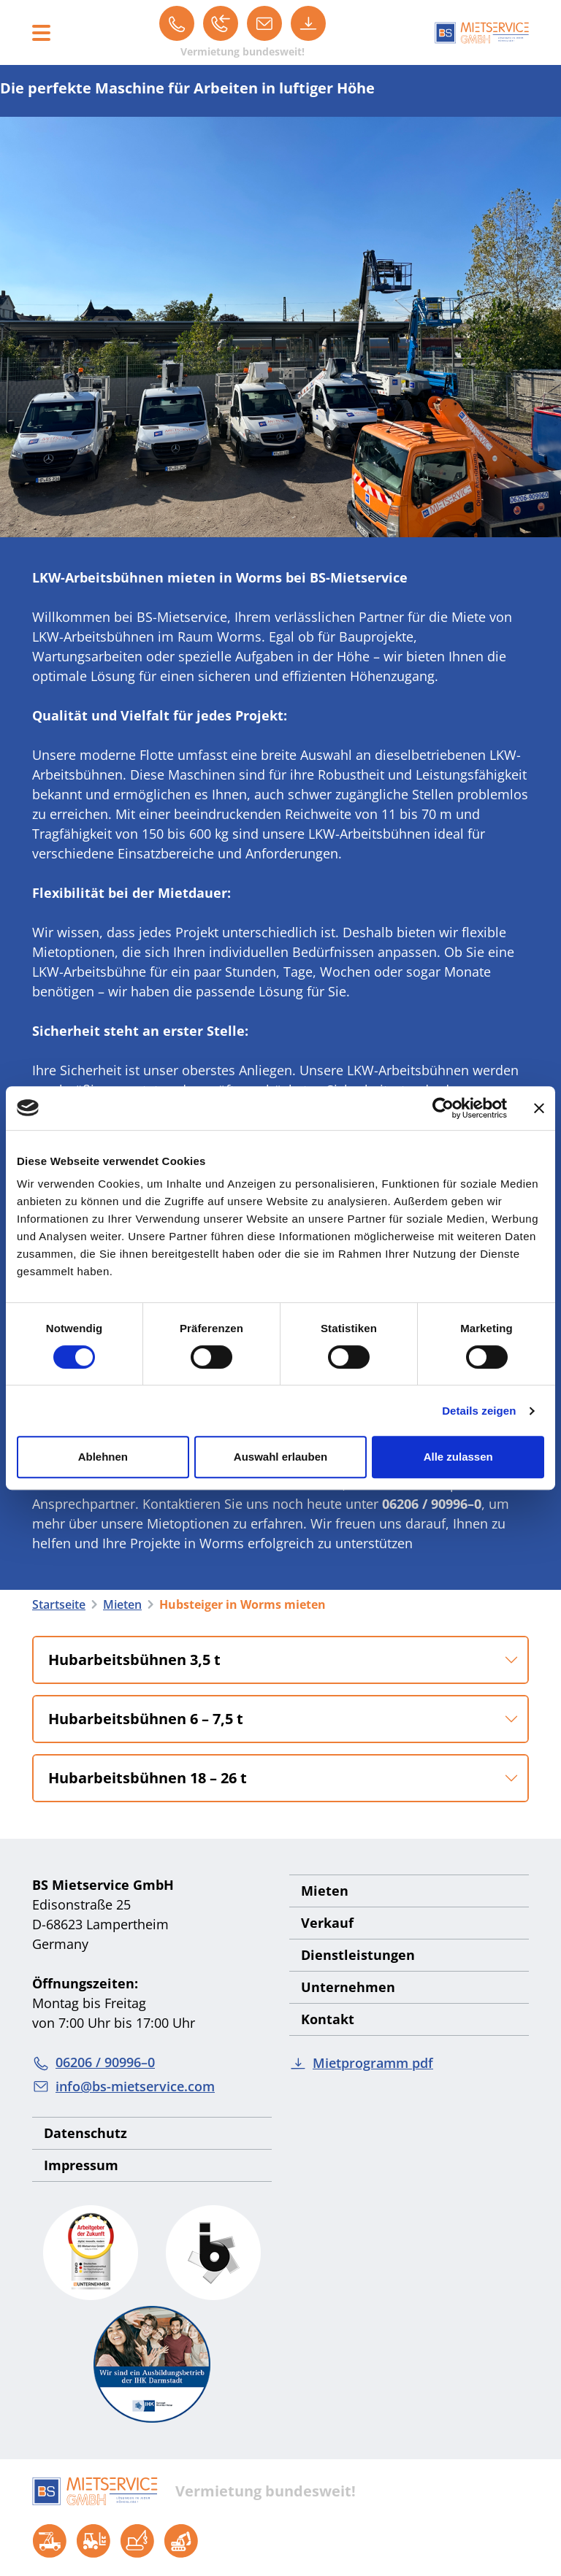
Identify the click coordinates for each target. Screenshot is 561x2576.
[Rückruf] (220, 23)
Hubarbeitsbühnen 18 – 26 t (147, 1778)
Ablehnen (103, 1456)
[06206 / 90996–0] (176, 23)
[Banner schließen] (539, 1108)
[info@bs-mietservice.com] (264, 23)
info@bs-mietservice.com (123, 2086)
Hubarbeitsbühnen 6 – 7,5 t (145, 1719)
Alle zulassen (458, 1456)
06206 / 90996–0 (93, 2062)
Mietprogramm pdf (361, 2063)
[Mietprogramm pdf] (308, 23)
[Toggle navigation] (41, 33)
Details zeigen (479, 1410)
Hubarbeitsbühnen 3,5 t (134, 1659)
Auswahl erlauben (280, 1456)
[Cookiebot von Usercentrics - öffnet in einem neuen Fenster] (443, 1108)
